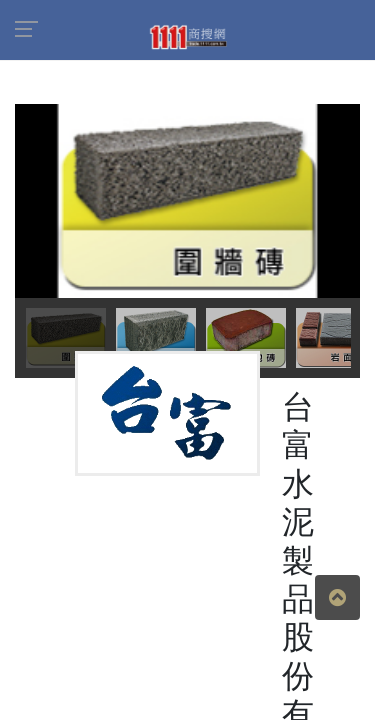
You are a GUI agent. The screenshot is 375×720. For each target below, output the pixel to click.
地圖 (319, 490)
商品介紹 (155, 490)
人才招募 (245, 490)
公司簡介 (65, 490)
